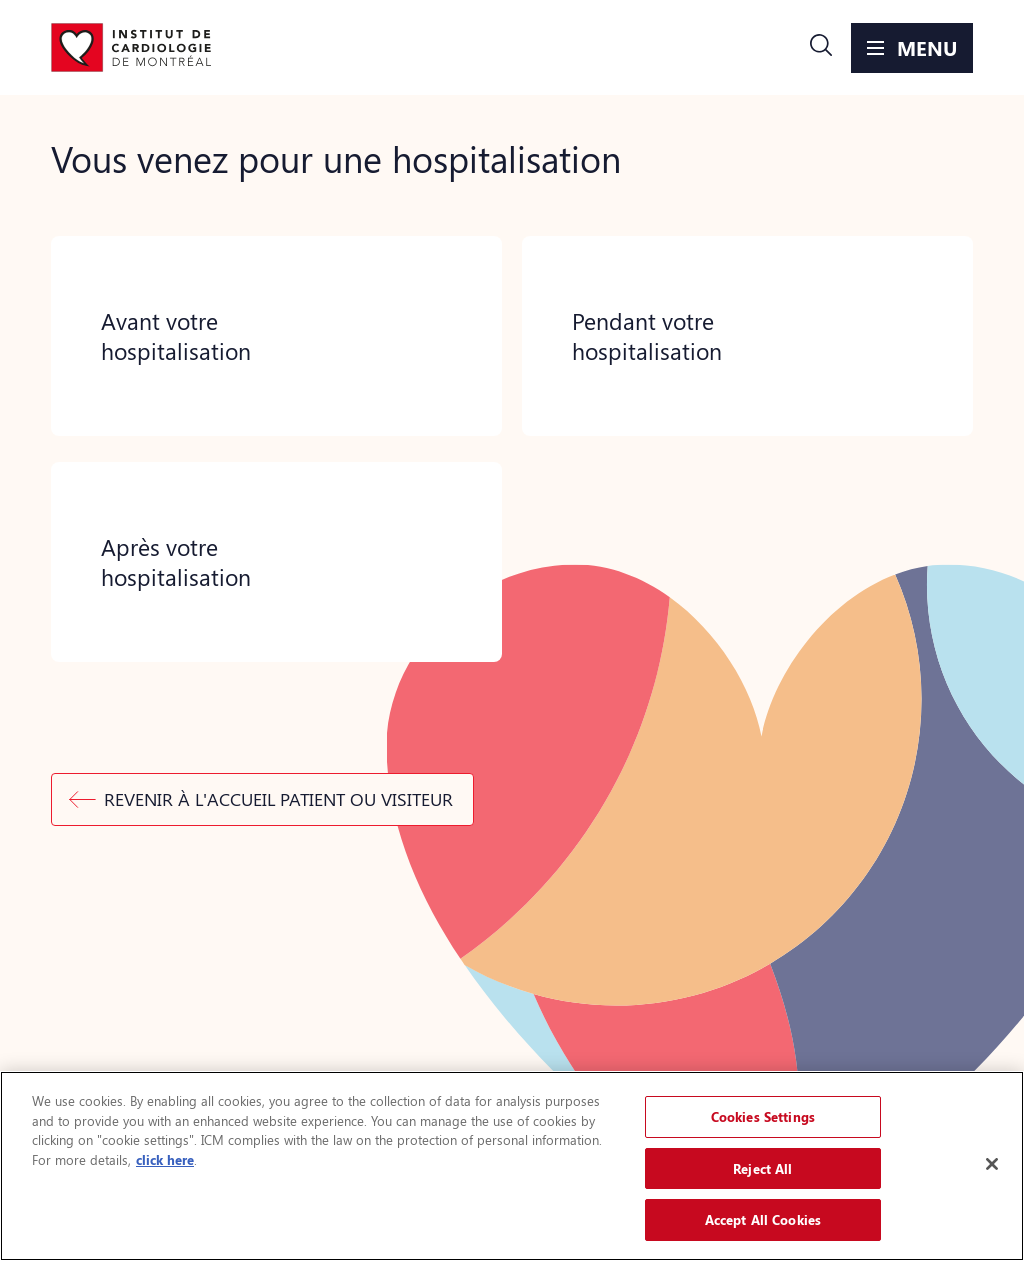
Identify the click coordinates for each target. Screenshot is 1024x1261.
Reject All (762, 1168)
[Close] (992, 1164)
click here (165, 1159)
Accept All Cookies (763, 1219)
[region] (512, 1166)
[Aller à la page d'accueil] (131, 48)
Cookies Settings (763, 1116)
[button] (821, 48)
